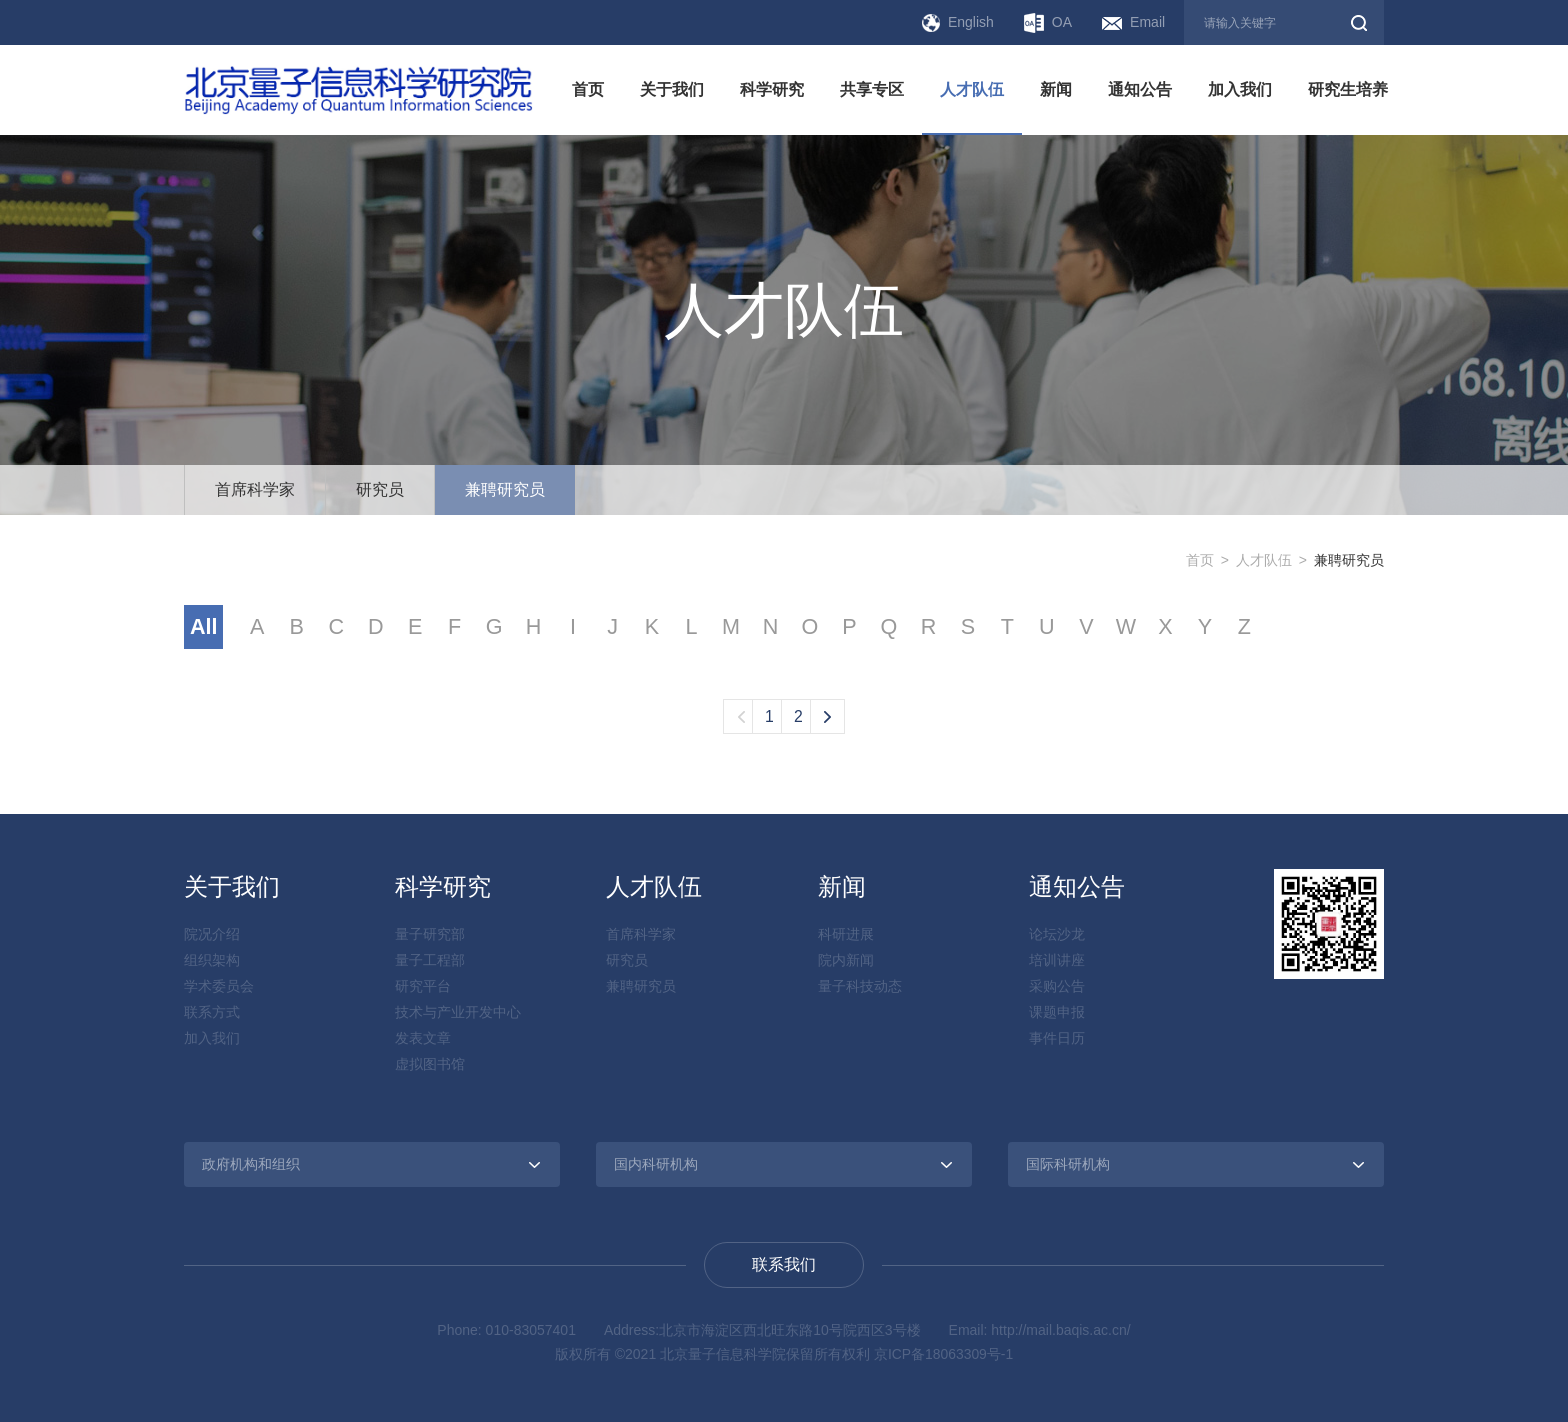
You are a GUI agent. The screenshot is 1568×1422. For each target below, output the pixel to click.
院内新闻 (846, 961)
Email (1133, 22)
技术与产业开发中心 (458, 1013)
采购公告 (1057, 987)
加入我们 (1240, 89)
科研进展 (846, 935)
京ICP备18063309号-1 (944, 1355)
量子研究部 (430, 935)
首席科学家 (255, 489)
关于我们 (672, 89)
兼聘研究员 (505, 489)
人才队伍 (972, 89)
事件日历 (1057, 1039)
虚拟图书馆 (430, 1065)
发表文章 (423, 1039)
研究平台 (423, 987)
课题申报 (1057, 1013)
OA (1048, 23)
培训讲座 (1057, 961)
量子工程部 (430, 961)
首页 (588, 89)
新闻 (1056, 89)
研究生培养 (1348, 89)
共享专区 (872, 89)
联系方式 (212, 1013)
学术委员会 (219, 987)
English (958, 23)
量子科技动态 (860, 987)
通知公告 (1140, 89)
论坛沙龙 (1057, 935)
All (204, 627)
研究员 (380, 489)
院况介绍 (212, 935)
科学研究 (772, 89)
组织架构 (212, 961)
